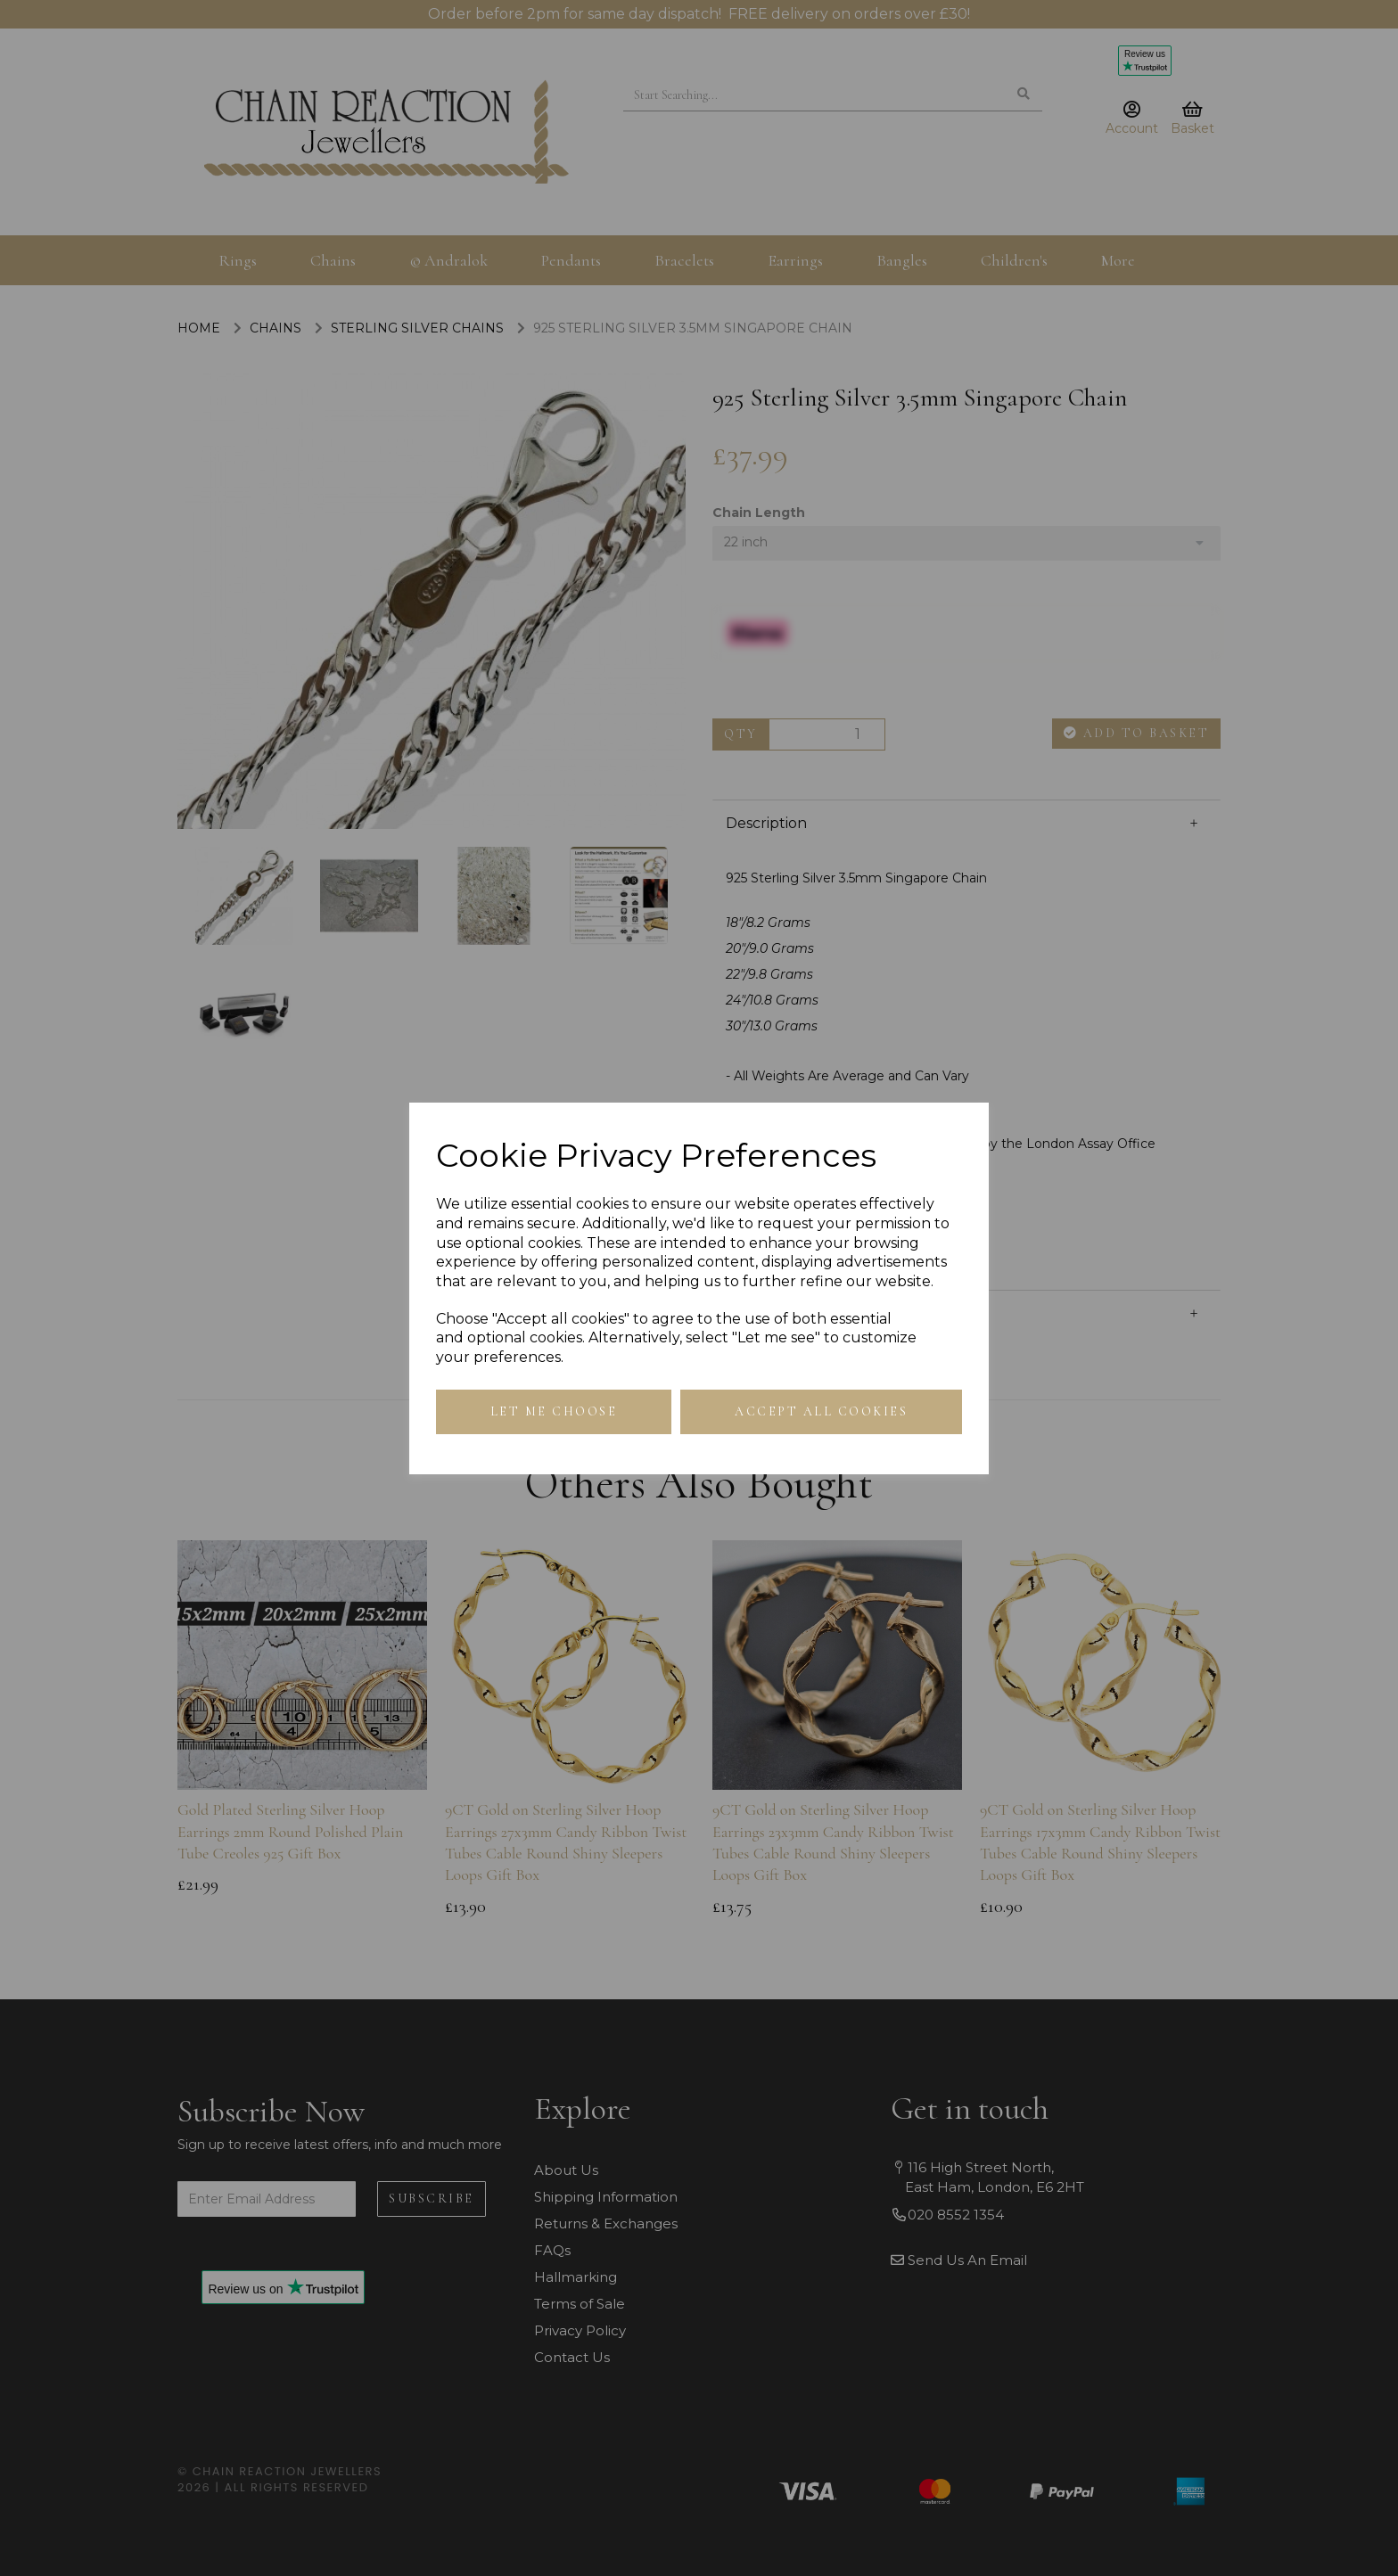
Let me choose (554, 1411)
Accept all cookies (821, 1411)
